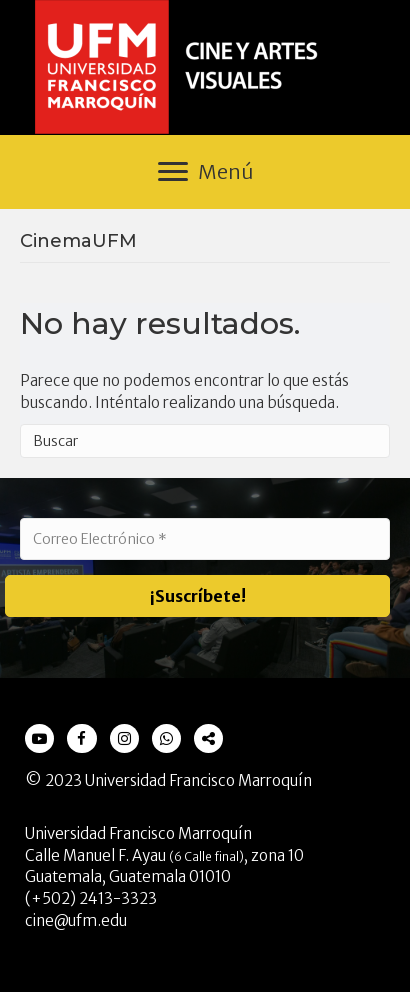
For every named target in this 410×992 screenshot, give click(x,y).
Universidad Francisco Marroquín (198, 780)
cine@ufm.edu (76, 920)
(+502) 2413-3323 (91, 898)
